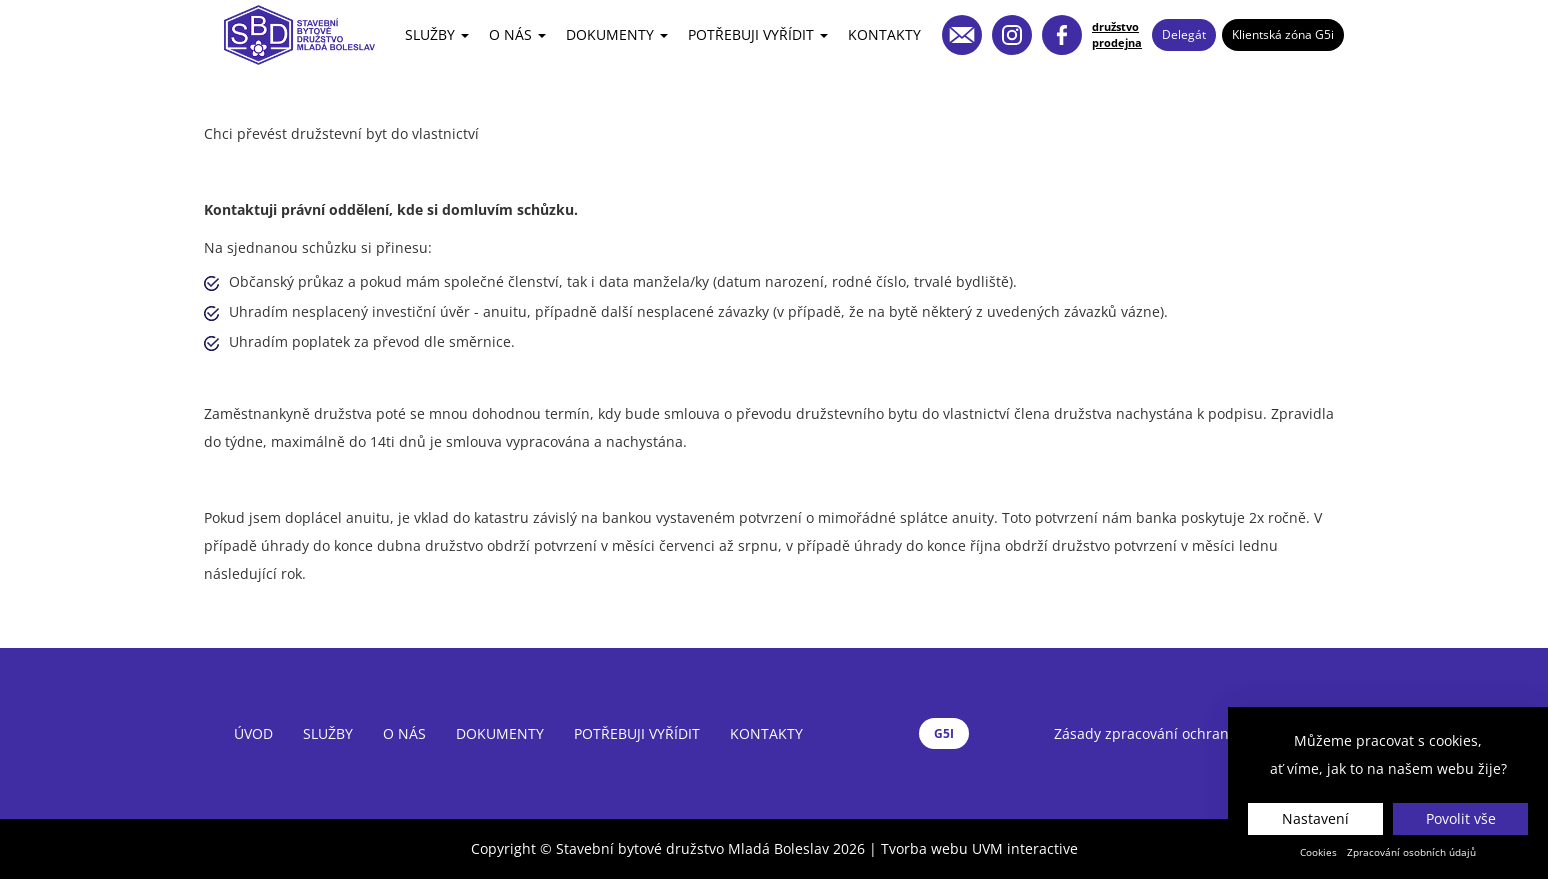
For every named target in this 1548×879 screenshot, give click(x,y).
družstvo (1115, 26)
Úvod (253, 733)
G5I (944, 733)
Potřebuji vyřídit (758, 34)
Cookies (1318, 852)
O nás (517, 34)
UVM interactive (1025, 848)
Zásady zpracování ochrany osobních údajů (1199, 733)
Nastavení (1315, 818)
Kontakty (884, 34)
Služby (437, 34)
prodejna (1117, 42)
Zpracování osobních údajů (1411, 852)
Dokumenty (617, 34)
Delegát (1184, 34)
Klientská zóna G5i (1283, 34)
